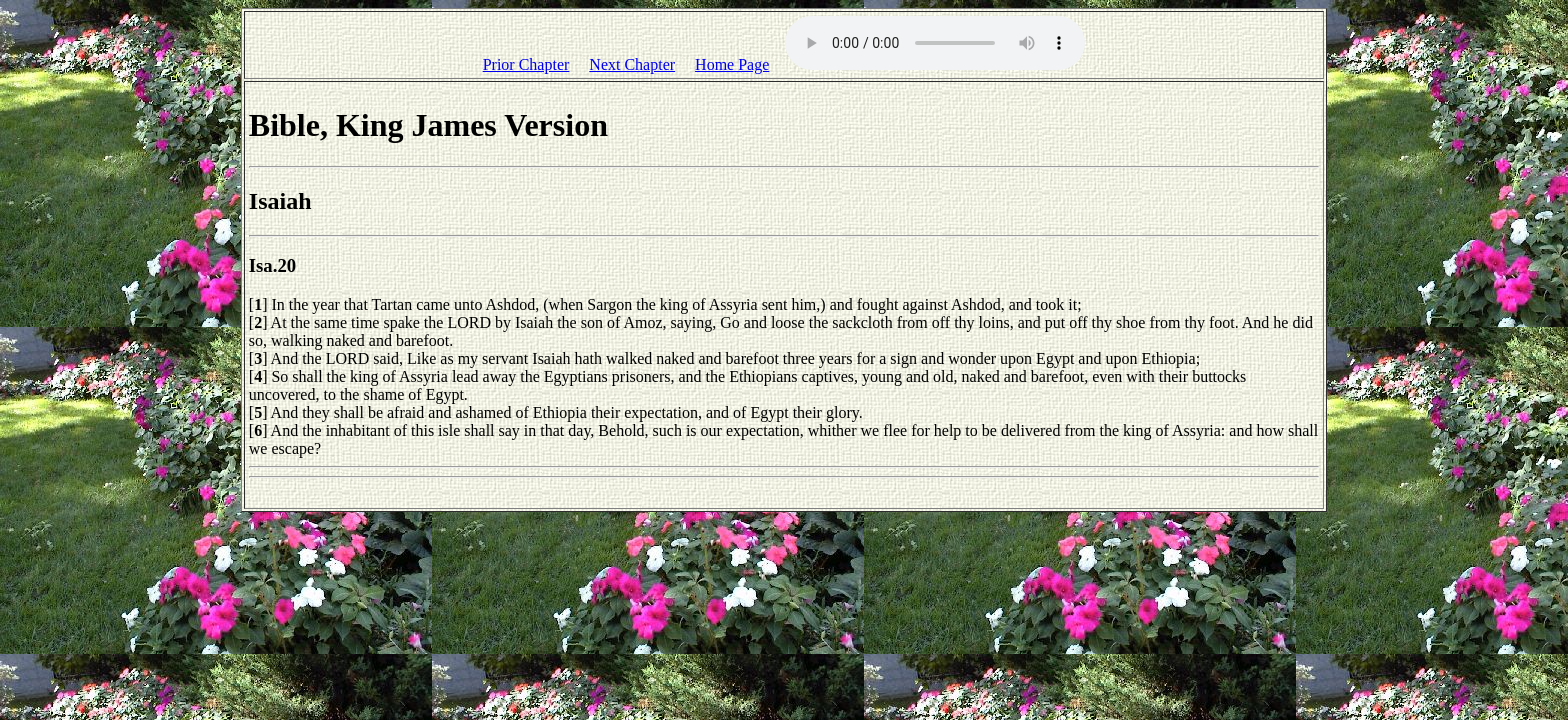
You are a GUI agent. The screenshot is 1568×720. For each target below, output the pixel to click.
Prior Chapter (526, 64)
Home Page (732, 64)
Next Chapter (632, 64)
